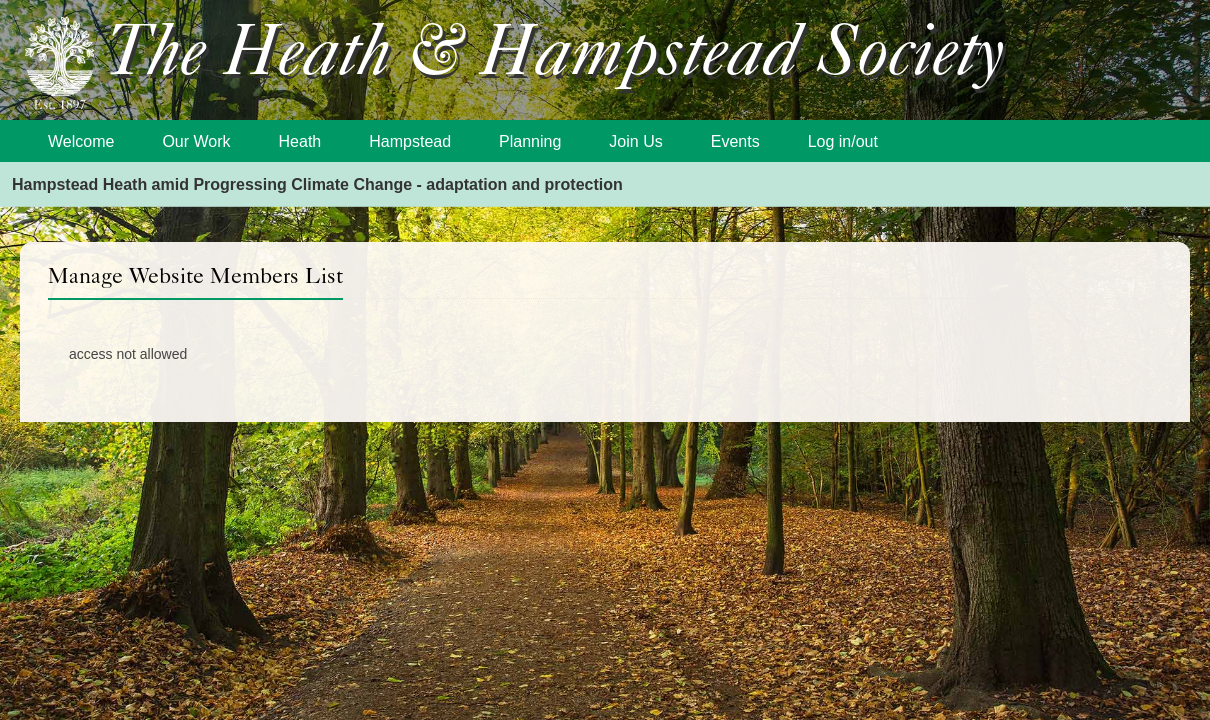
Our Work (196, 141)
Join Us (635, 141)
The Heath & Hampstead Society (555, 56)
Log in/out (843, 141)
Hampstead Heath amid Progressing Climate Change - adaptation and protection (317, 184)
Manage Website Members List (195, 275)
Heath (300, 141)
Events (735, 141)
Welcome (81, 141)
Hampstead (410, 141)
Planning (530, 141)
